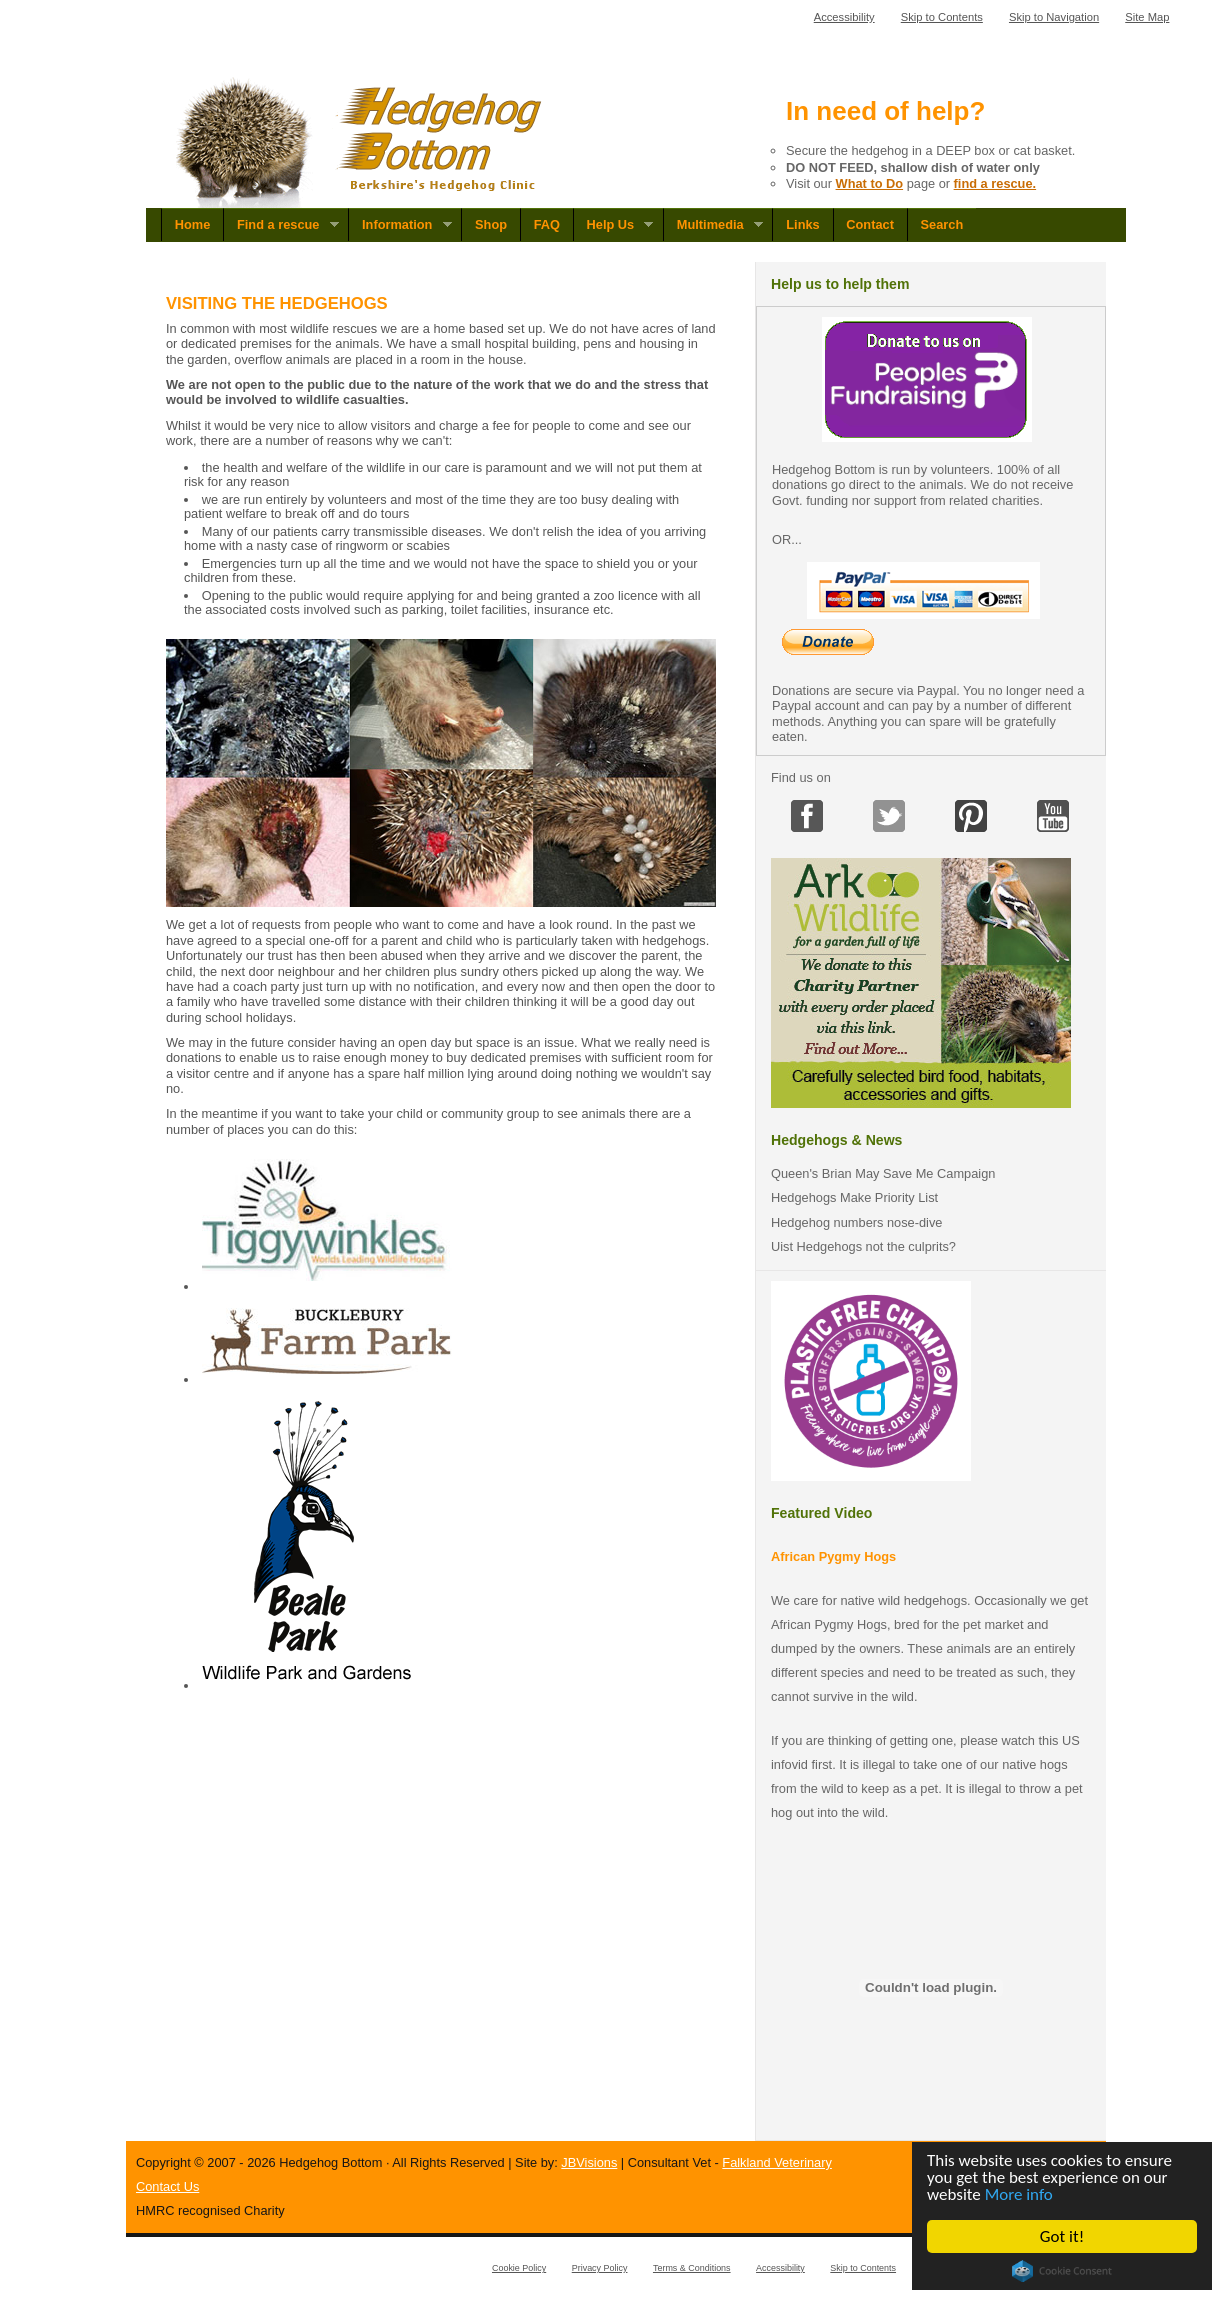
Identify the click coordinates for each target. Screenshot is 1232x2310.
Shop (491, 224)
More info (1019, 2194)
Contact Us (167, 2186)
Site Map (1147, 17)
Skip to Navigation (1054, 17)
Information (399, 225)
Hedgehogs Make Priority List (854, 1197)
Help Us (613, 225)
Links (802, 224)
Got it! (1062, 2236)
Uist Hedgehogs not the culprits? (863, 1246)
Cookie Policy (519, 2268)
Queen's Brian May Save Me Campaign (883, 1173)
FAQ (547, 224)
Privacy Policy (600, 2268)
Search (942, 224)
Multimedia (713, 225)
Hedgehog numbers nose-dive (856, 1222)
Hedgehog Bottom (360, 142)
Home (193, 224)
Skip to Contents (942, 17)
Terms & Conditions (692, 2268)
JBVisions (589, 2162)
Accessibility (844, 17)
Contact (870, 224)
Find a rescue (281, 225)
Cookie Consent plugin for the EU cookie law (1062, 2271)
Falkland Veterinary (777, 2162)
